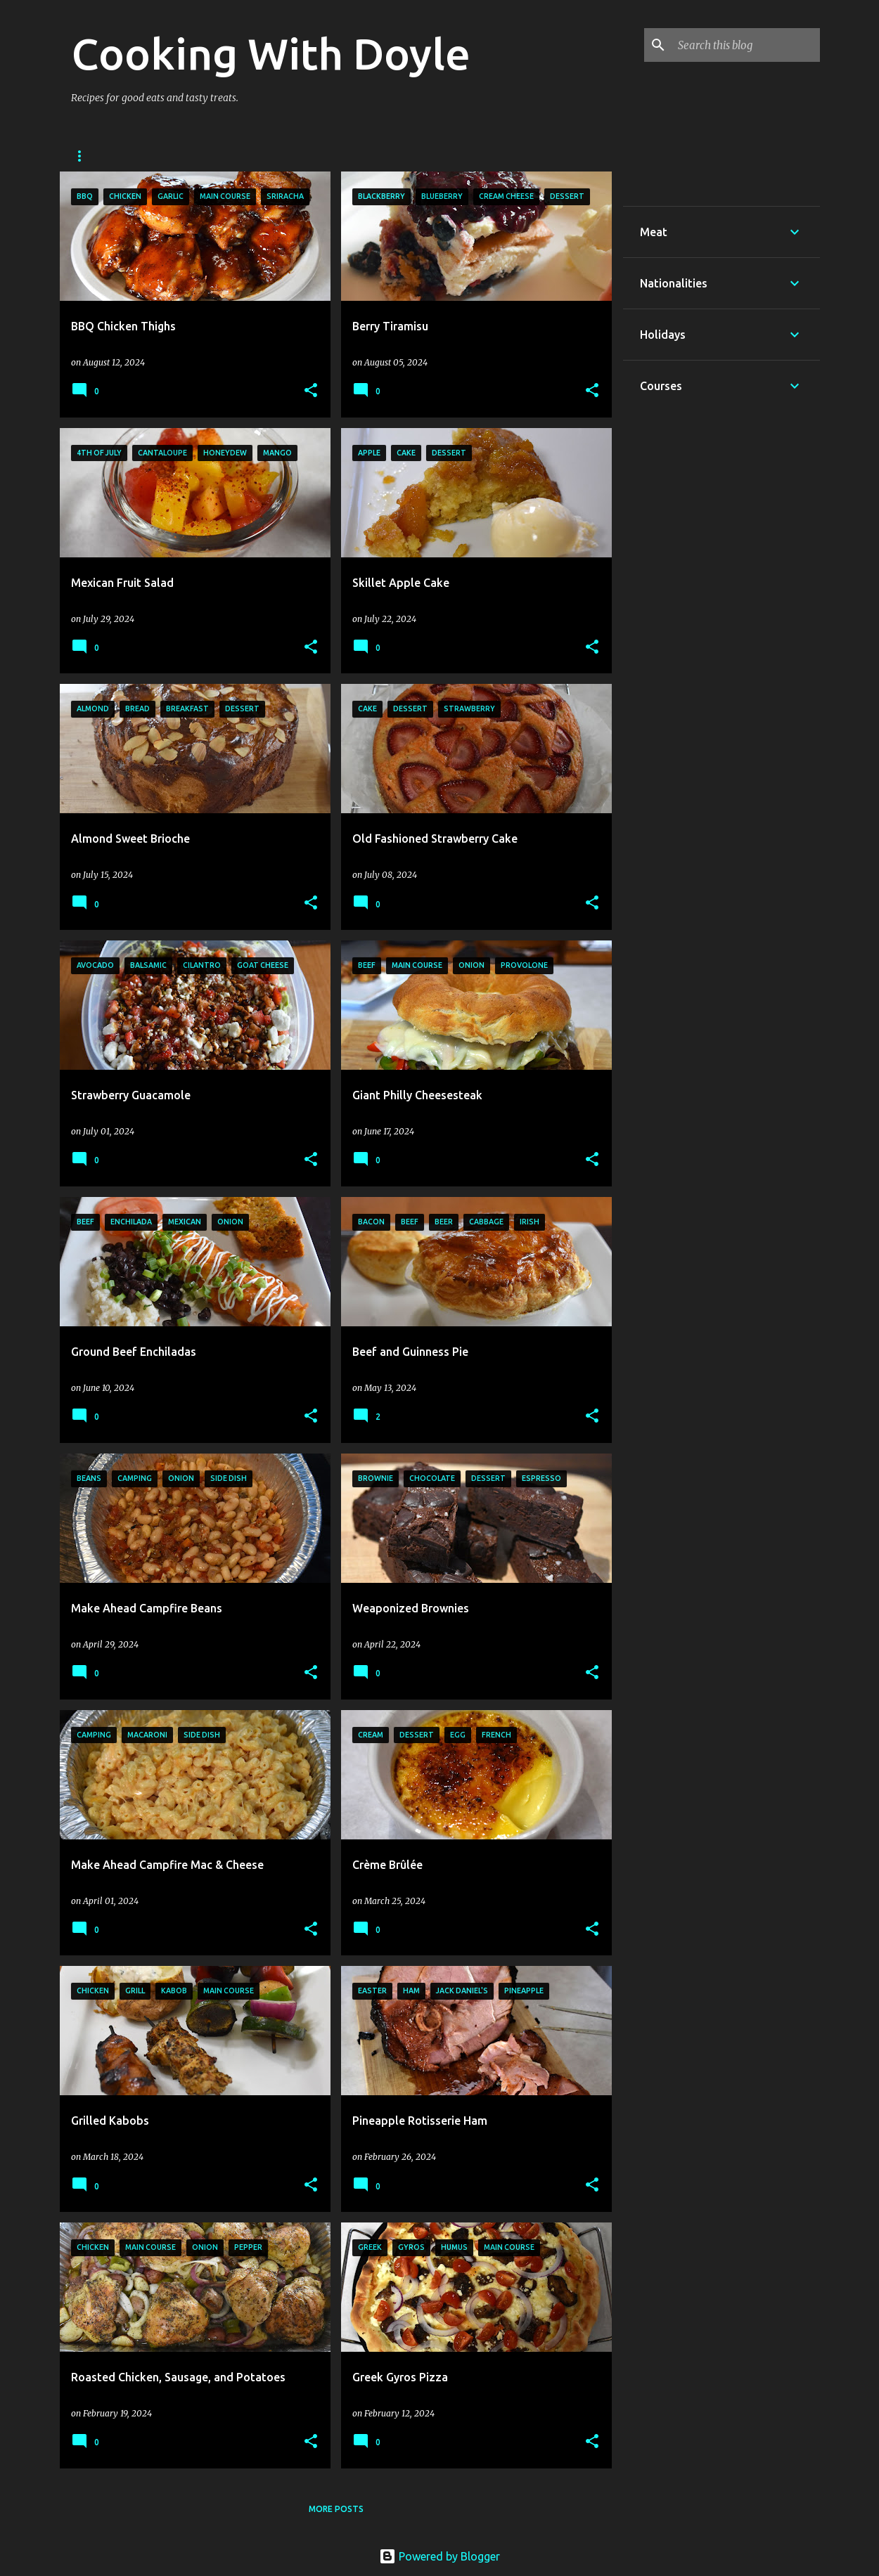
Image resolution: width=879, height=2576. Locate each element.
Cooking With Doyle (270, 53)
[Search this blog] (746, 45)
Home (84, 155)
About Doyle (160, 155)
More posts (336, 2508)
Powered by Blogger (439, 2556)
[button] (310, 391)
